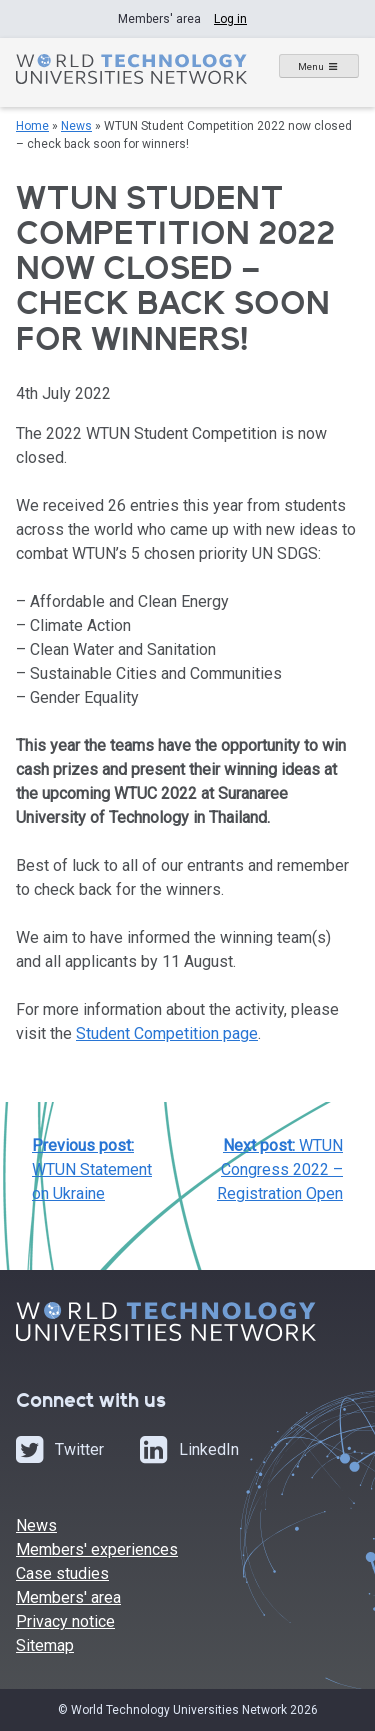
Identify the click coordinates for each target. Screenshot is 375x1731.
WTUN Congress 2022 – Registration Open (280, 1169)
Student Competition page (167, 1033)
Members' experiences (97, 1549)
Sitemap (45, 1645)
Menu (311, 66)
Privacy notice (65, 1621)
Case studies (62, 1573)
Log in (230, 19)
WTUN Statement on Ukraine (92, 1169)
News (76, 126)
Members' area (68, 1597)
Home (32, 126)
